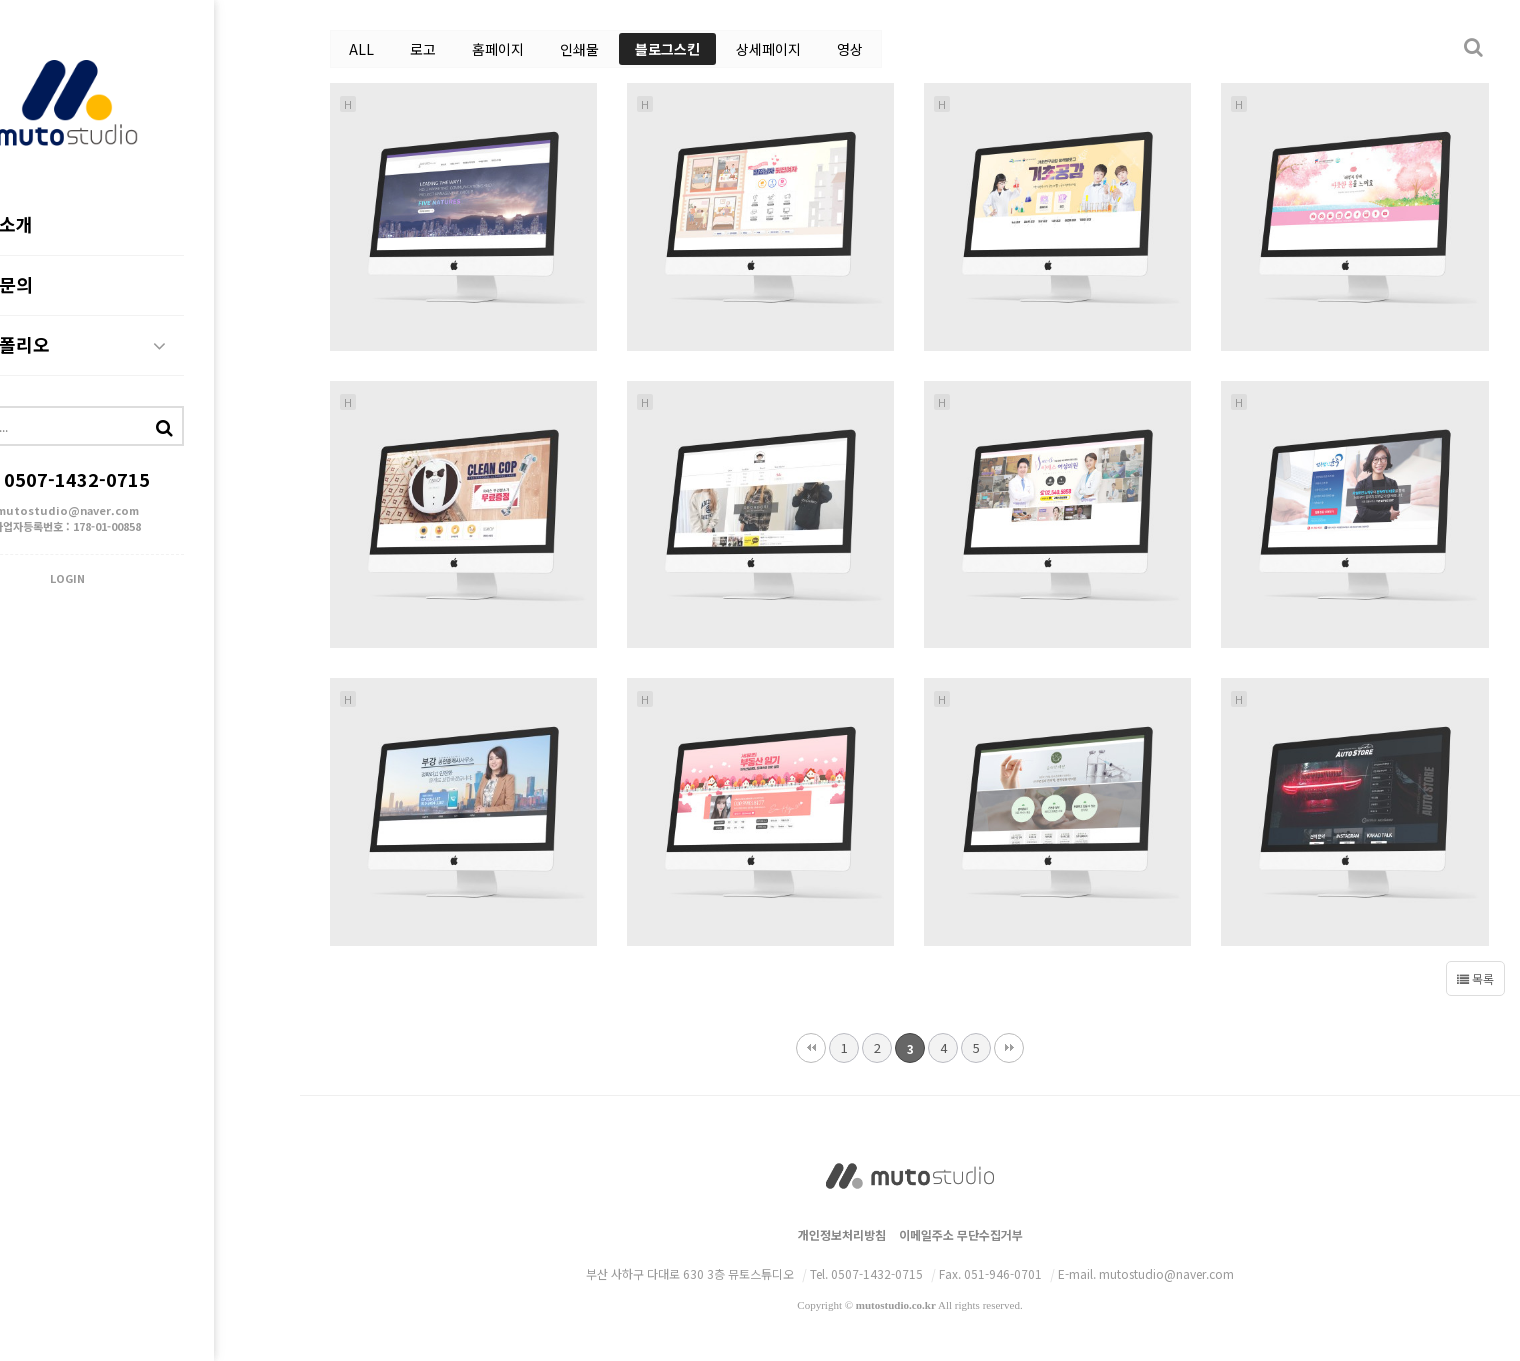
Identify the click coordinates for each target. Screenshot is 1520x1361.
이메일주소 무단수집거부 (961, 1234)
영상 (850, 49)
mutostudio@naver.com (150, 513)
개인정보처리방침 (842, 1234)
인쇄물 (579, 49)
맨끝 (1009, 1048)
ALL (361, 49)
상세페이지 (768, 49)
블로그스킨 (667, 49)
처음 (811, 1048)
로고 (423, 49)
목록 (1475, 978)
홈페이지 (498, 49)
